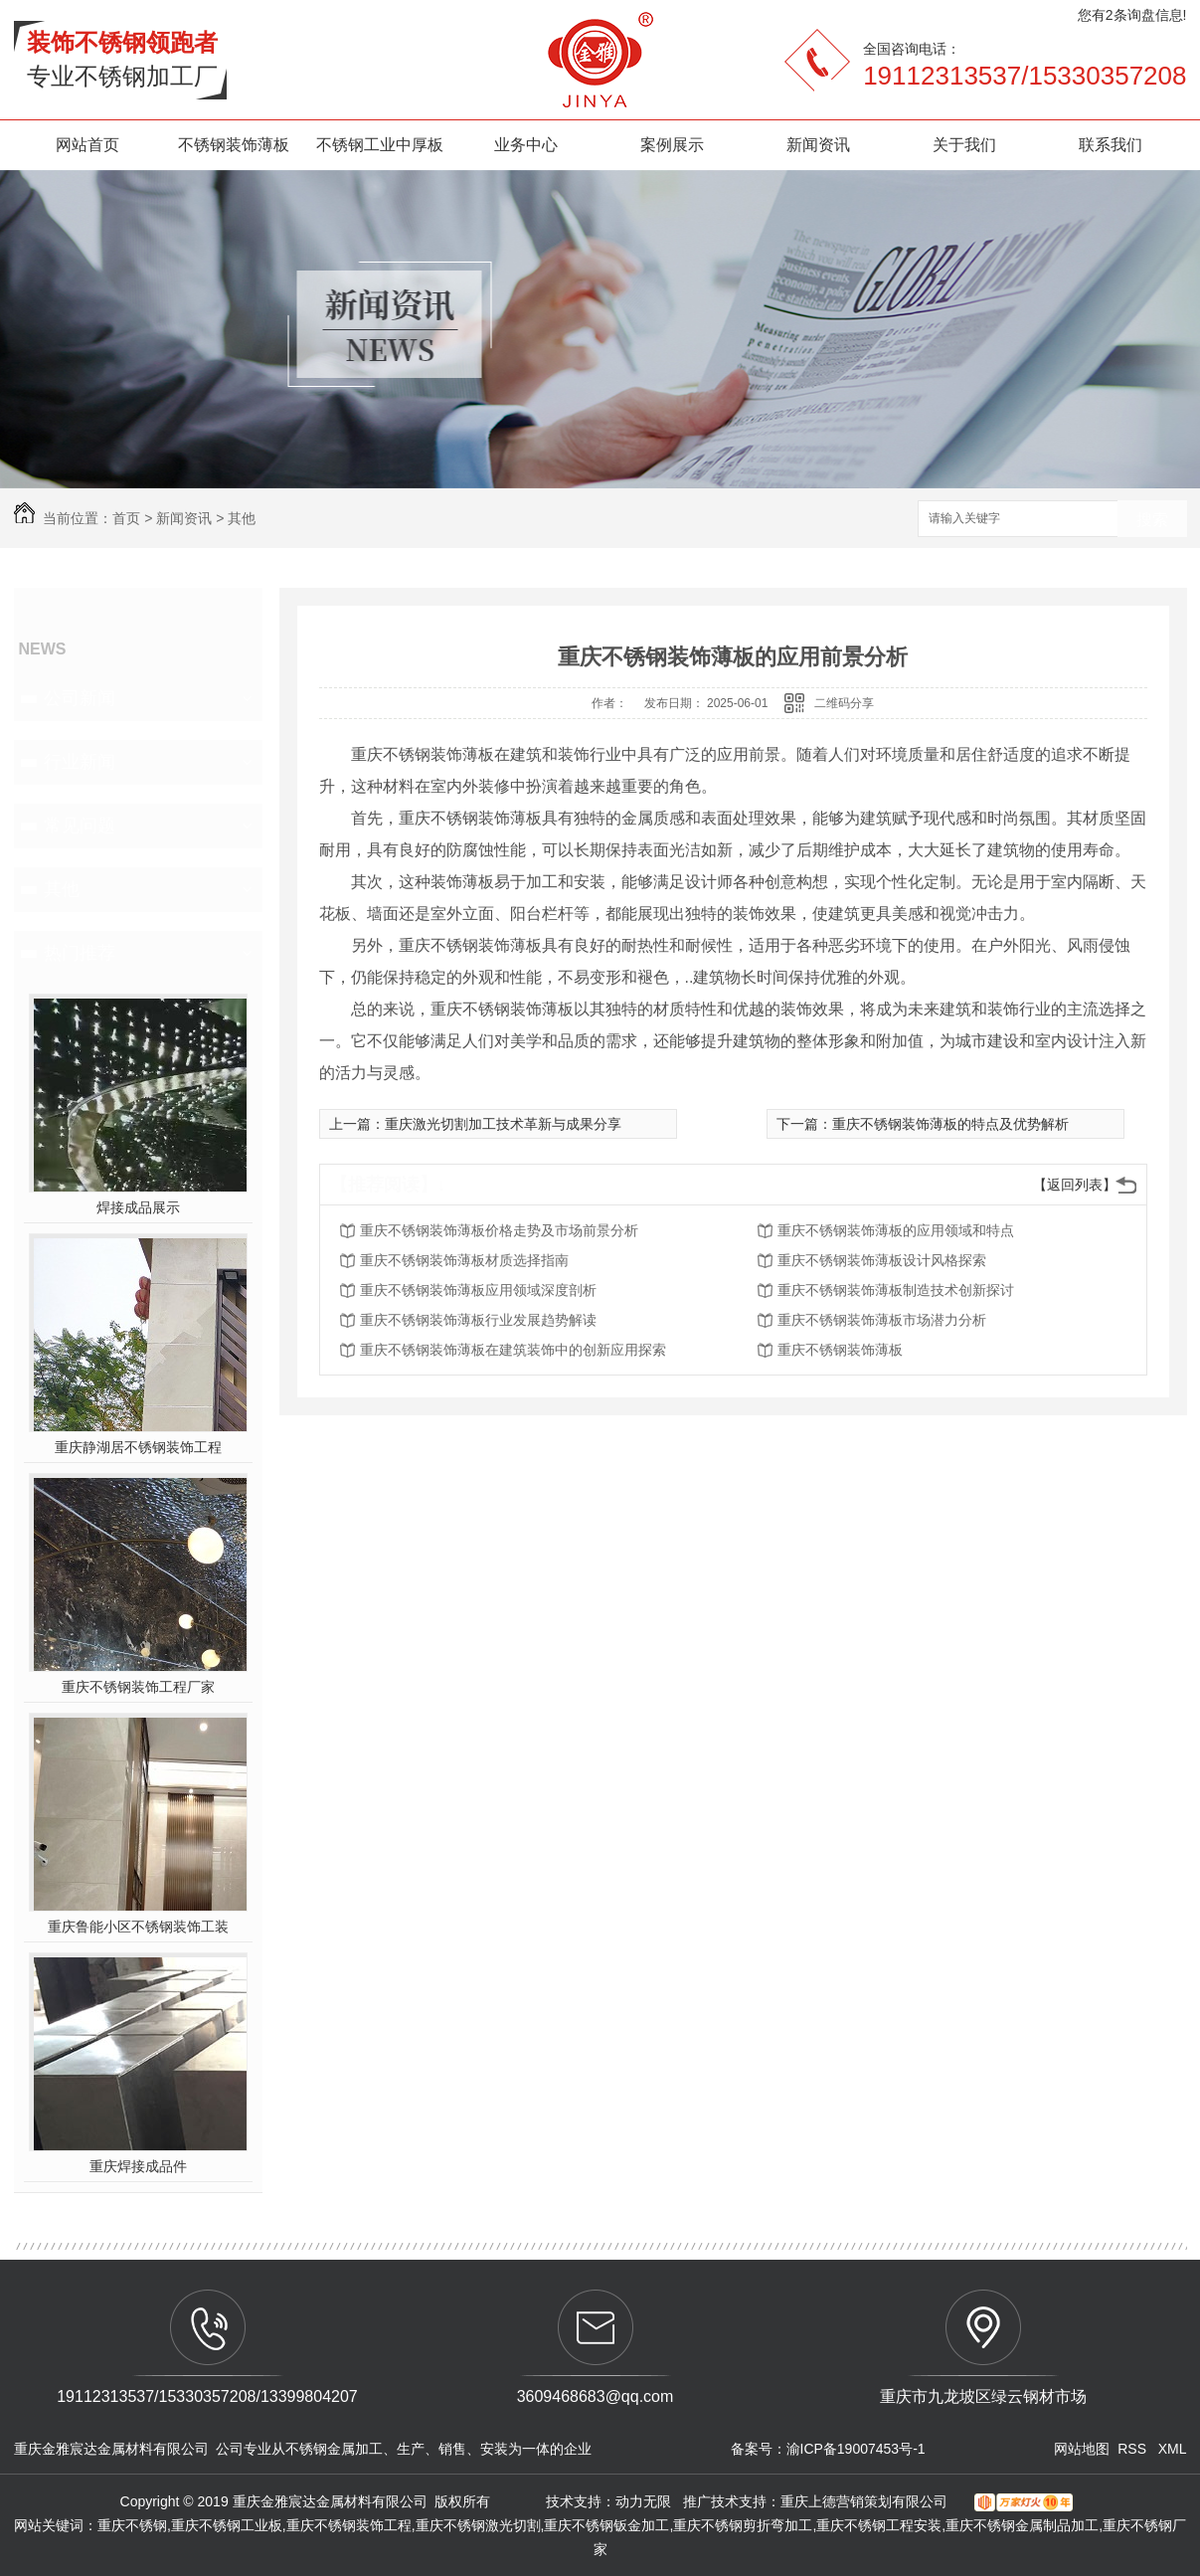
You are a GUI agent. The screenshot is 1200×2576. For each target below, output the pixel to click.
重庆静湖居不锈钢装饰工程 (138, 1447)
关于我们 (964, 144)
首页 (126, 518)
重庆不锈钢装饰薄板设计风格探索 (881, 1260)
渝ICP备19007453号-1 (856, 2449)
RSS (1133, 2449)
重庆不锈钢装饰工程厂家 (138, 1687)
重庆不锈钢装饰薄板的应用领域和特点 (895, 1230)
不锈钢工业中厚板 (379, 144)
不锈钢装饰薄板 (233, 144)
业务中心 (526, 144)
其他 (242, 518)
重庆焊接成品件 (138, 2166)
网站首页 (87, 144)
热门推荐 (79, 953)
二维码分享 (844, 703)
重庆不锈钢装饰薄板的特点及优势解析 (950, 1124)
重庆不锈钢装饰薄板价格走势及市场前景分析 (499, 1230)
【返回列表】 (1074, 1185)
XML (1172, 2449)
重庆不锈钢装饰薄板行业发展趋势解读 (478, 1320)
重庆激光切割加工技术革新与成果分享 (503, 1124)
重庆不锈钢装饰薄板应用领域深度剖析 (478, 1290)
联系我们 (1110, 144)
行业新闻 (79, 762)
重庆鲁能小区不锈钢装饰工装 (138, 1926)
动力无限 (643, 2501)
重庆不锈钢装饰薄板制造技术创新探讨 (895, 1290)
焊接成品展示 (138, 1207)
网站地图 (1082, 2449)
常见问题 (79, 825)
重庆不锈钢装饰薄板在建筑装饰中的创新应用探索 (513, 1350)
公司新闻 (79, 698)
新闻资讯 (818, 144)
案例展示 (672, 144)
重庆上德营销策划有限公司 (865, 2501)
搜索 (1152, 519)
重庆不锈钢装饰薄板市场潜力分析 (881, 1320)
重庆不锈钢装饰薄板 (840, 1350)
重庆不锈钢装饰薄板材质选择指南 (464, 1260)
